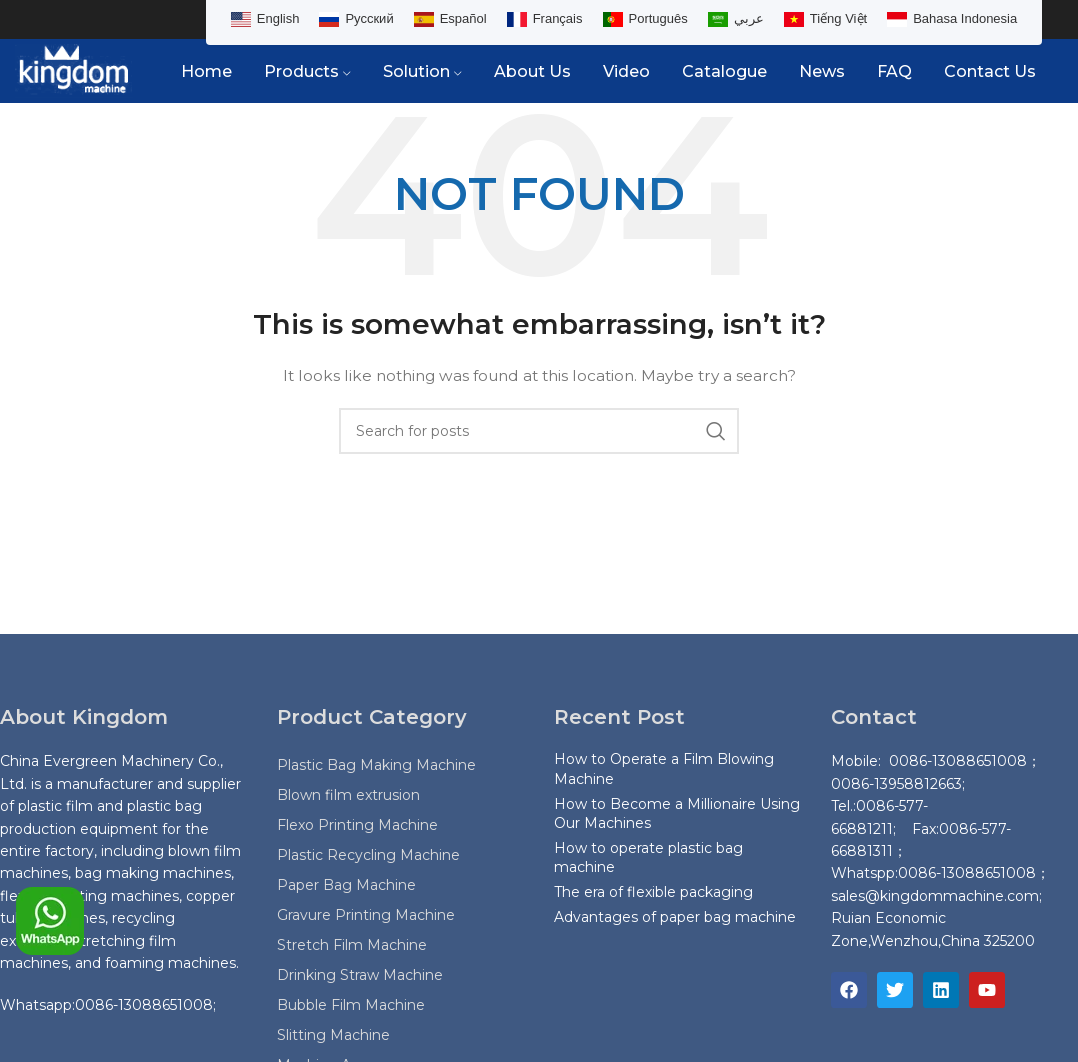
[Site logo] (74, 71)
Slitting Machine (333, 1036)
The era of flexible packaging (653, 893)
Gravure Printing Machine (366, 916)
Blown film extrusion (348, 796)
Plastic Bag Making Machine (376, 766)
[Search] (539, 432)
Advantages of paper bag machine (675, 917)
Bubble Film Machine (351, 1006)
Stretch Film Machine (352, 946)
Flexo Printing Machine (357, 826)
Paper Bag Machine (346, 886)
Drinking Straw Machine (360, 976)
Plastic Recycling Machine (368, 856)
